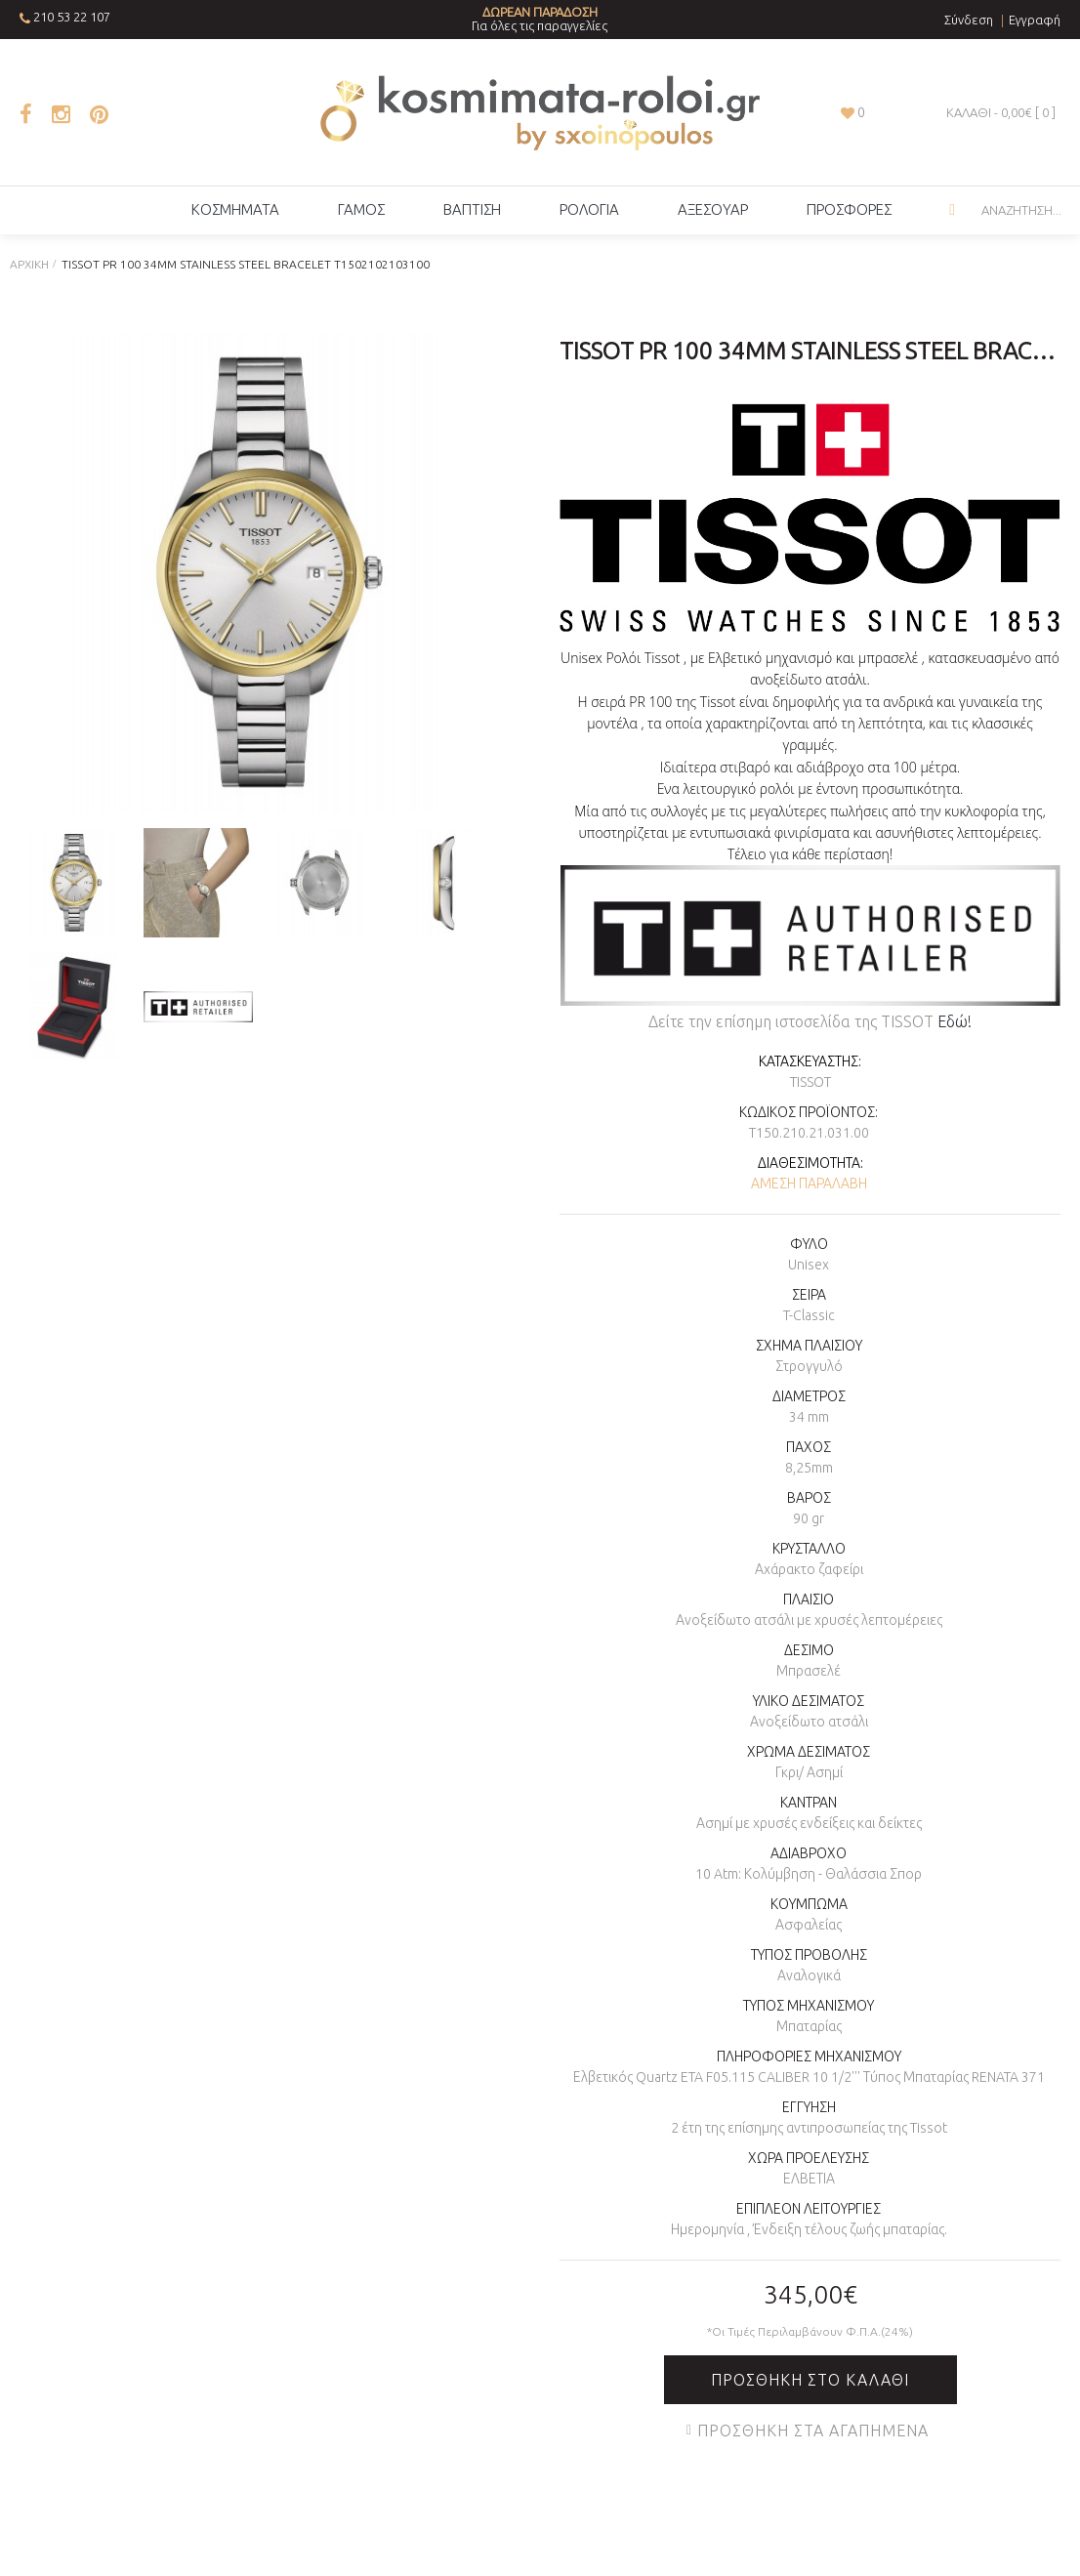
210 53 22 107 (71, 16)
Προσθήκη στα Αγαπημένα (813, 2430)
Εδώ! (954, 1021)
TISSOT (810, 1082)
